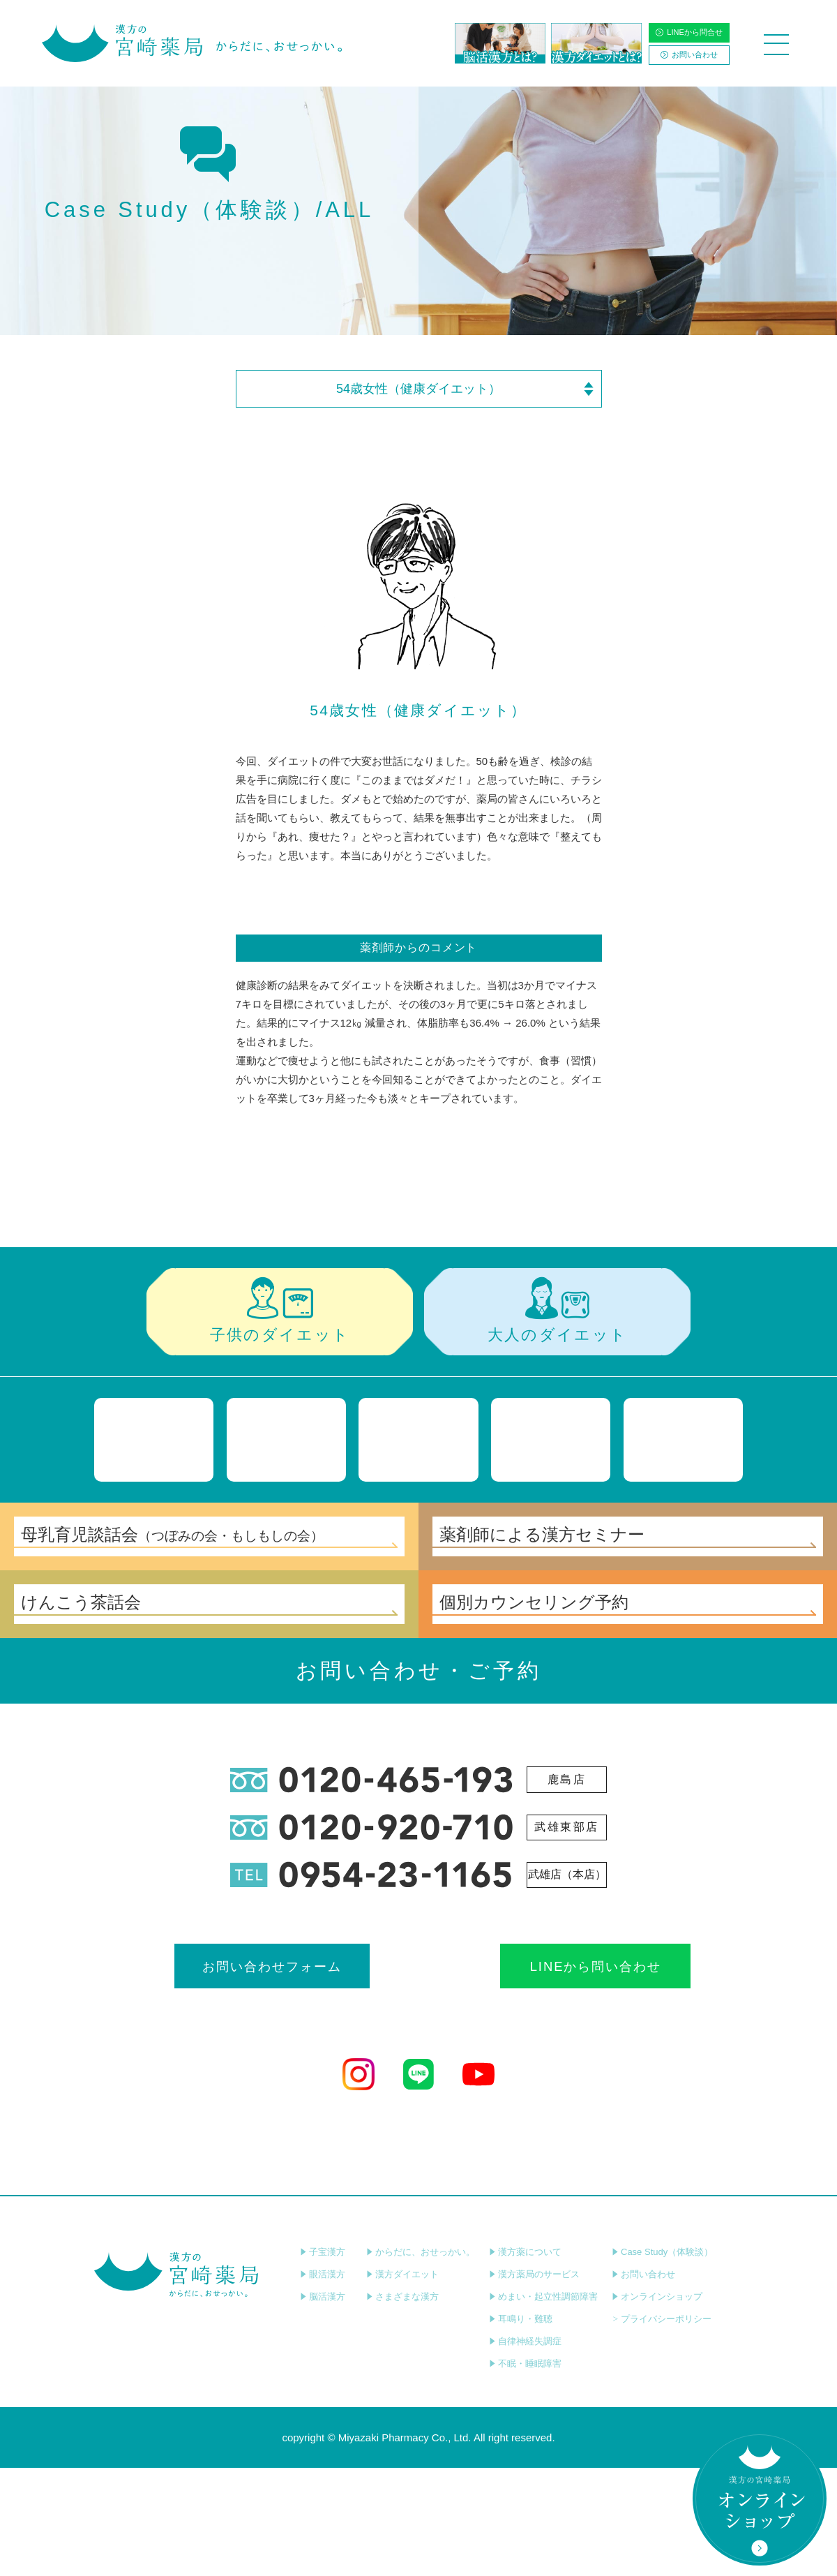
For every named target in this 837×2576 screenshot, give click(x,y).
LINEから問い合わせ (542, 2070)
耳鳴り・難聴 (520, 2427)
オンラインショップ (657, 2404)
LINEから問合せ (689, 32)
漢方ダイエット (402, 2382)
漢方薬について (525, 2360)
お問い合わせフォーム (294, 2070)
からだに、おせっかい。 (420, 2360)
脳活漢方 (322, 2404)
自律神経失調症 (525, 2449)
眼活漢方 (322, 2382)
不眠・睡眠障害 (525, 2471)
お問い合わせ (689, 54)
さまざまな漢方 (402, 2404)
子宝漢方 (322, 2360)
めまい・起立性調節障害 (543, 2404)
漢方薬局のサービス (534, 2382)
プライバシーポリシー (661, 2427)
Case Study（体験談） (662, 2360)
